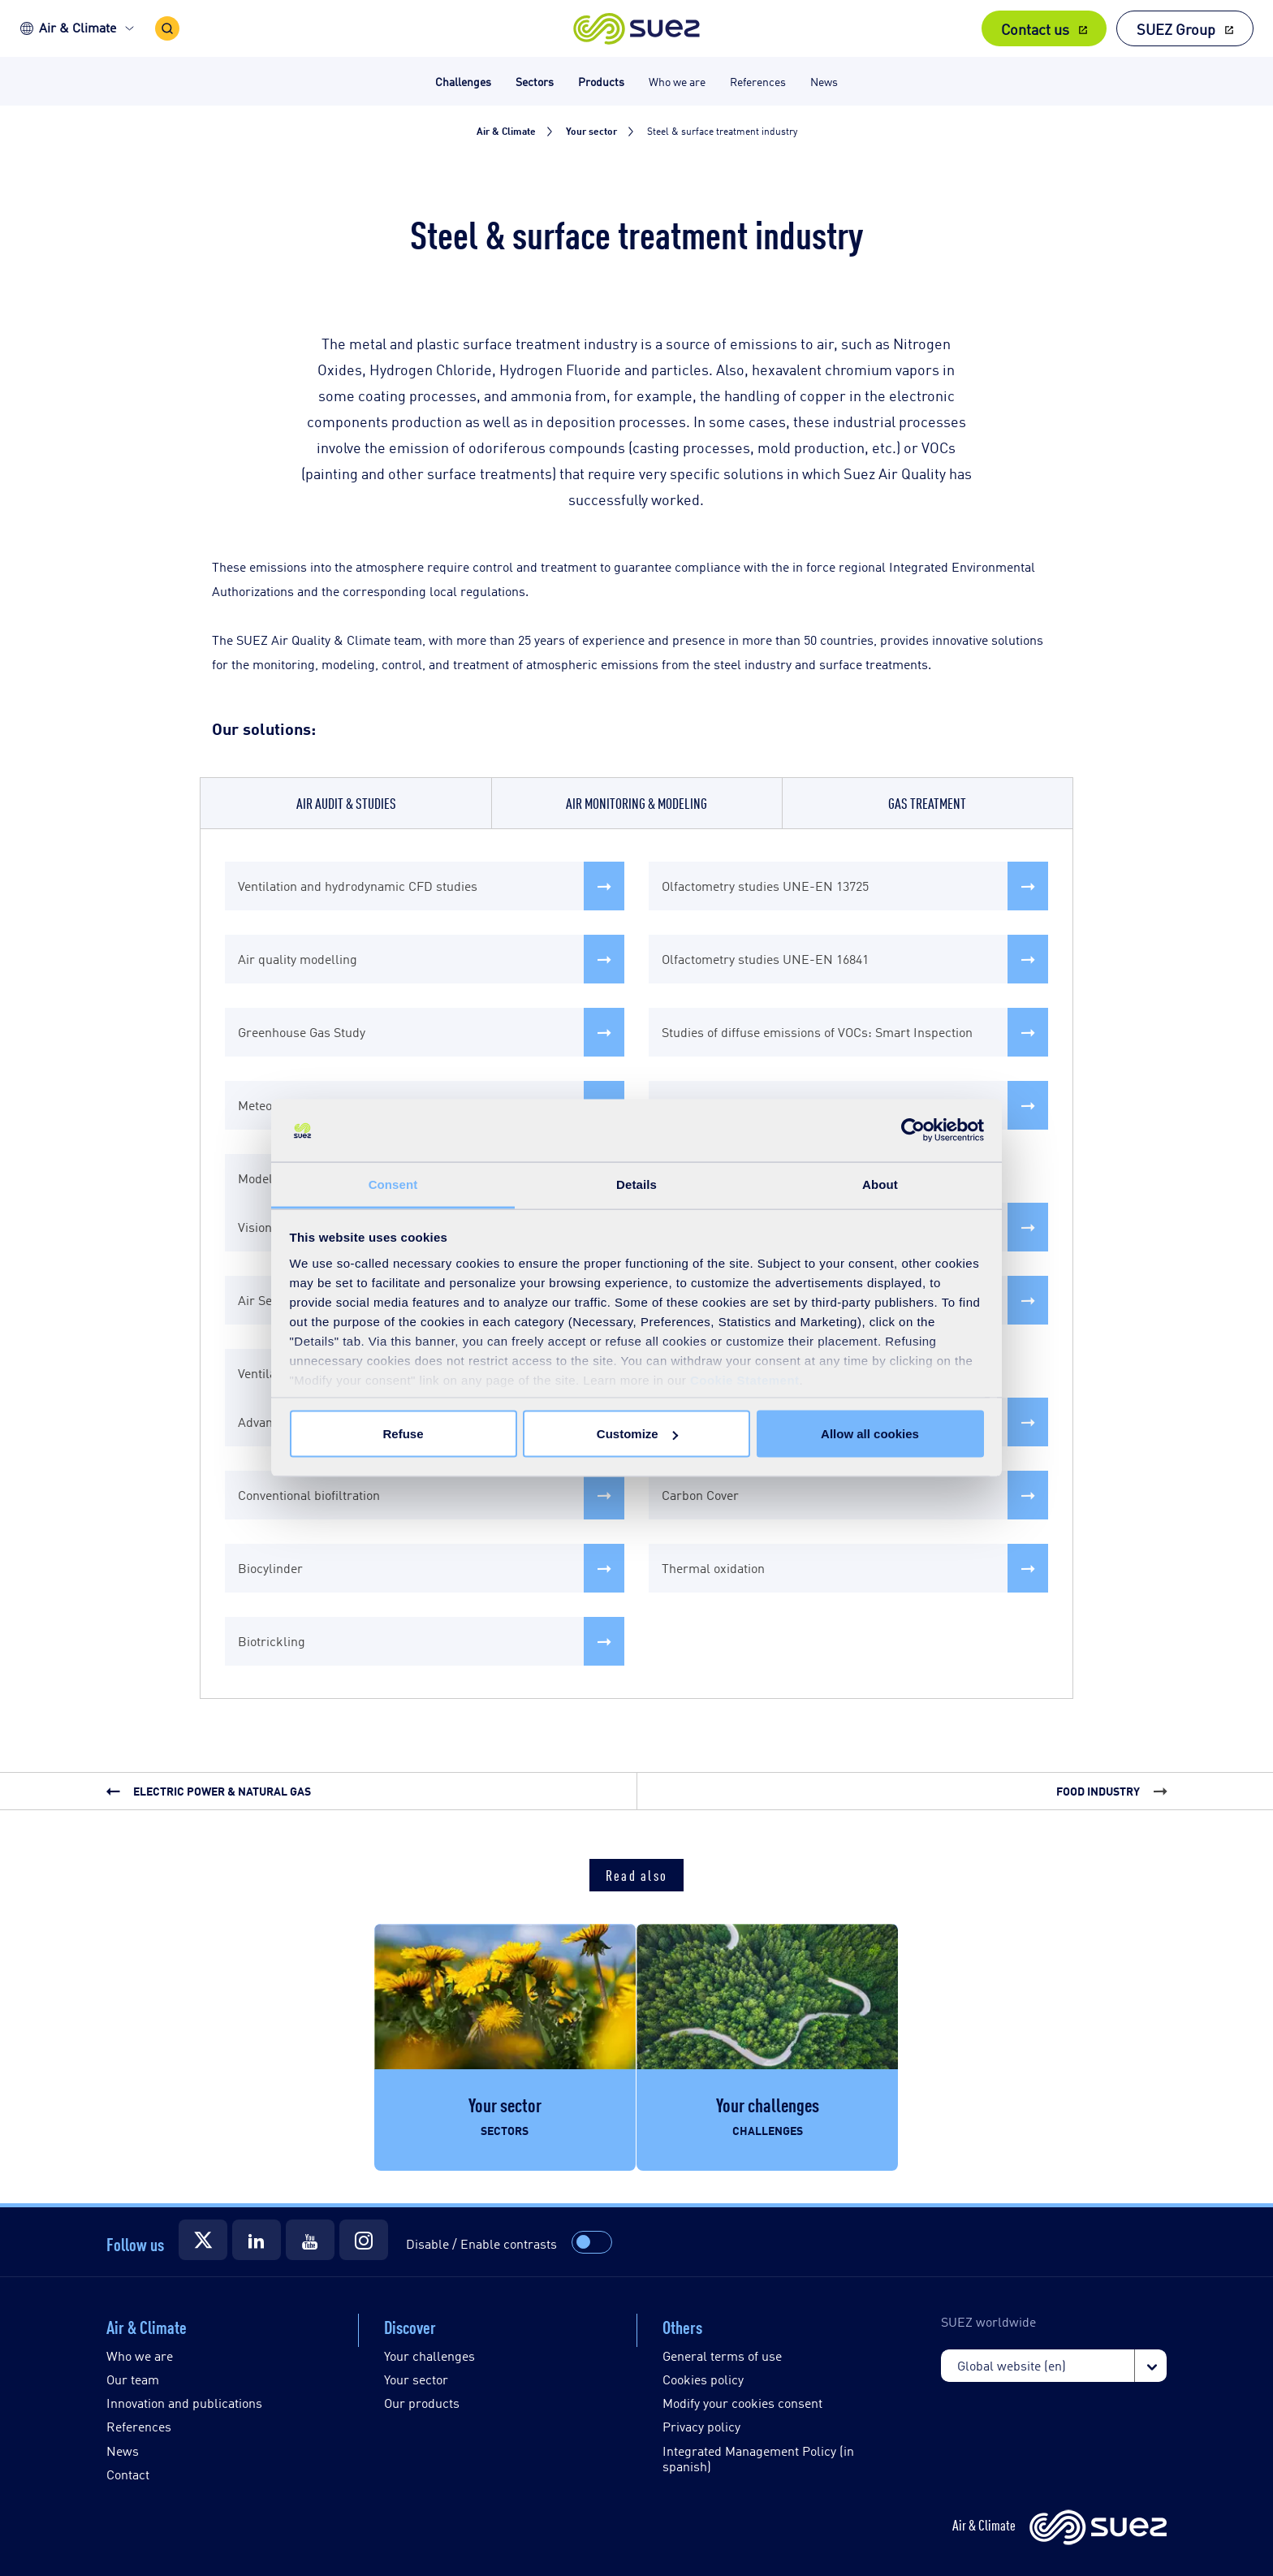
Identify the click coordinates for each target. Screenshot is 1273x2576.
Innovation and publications (184, 2402)
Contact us (1035, 28)
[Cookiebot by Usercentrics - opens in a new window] (913, 1130)
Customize (637, 1434)
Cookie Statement (745, 1379)
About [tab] (880, 1184)
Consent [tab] (393, 1184)
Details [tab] (636, 1184)
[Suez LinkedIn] (256, 2239)
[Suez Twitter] (203, 2239)
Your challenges (429, 2355)
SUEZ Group (1176, 28)
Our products (422, 2402)
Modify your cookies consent (742, 2402)
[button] (637, 28)
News (122, 2450)
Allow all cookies (870, 1434)
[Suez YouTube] (310, 2239)
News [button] (824, 81)
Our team (132, 2379)
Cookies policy (703, 2379)
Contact (127, 2474)
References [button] (758, 81)
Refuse (402, 1434)
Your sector (416, 2379)
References (138, 2426)
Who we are (139, 2355)
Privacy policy (701, 2426)
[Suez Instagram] (363, 2239)
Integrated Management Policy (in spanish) (758, 2458)
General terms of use (722, 2355)
